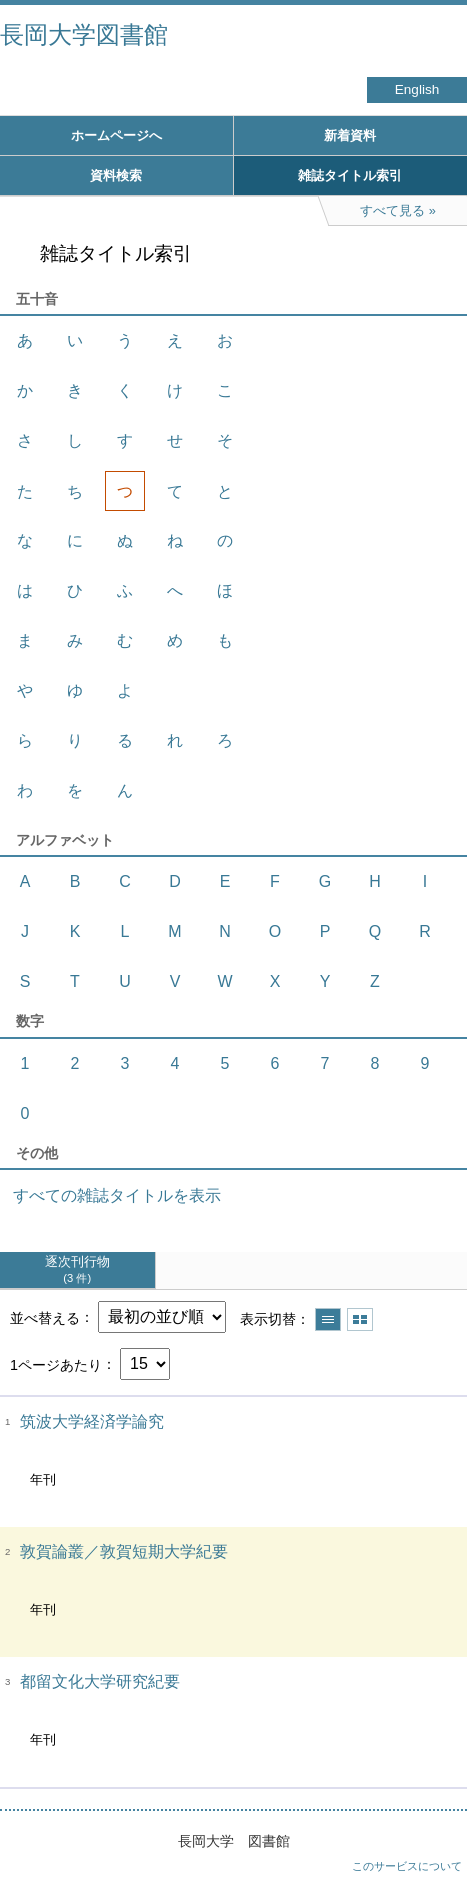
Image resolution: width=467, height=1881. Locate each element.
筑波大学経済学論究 (92, 1421)
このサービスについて (407, 1866)
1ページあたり (56, 1364)
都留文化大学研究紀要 (100, 1681)
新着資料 (350, 135)
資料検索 (116, 175)
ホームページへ (116, 135)
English (417, 89)
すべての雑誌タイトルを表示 (117, 1195)
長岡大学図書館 (84, 34)
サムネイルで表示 (360, 1319)
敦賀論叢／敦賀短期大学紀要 (124, 1551)
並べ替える (45, 1317)
